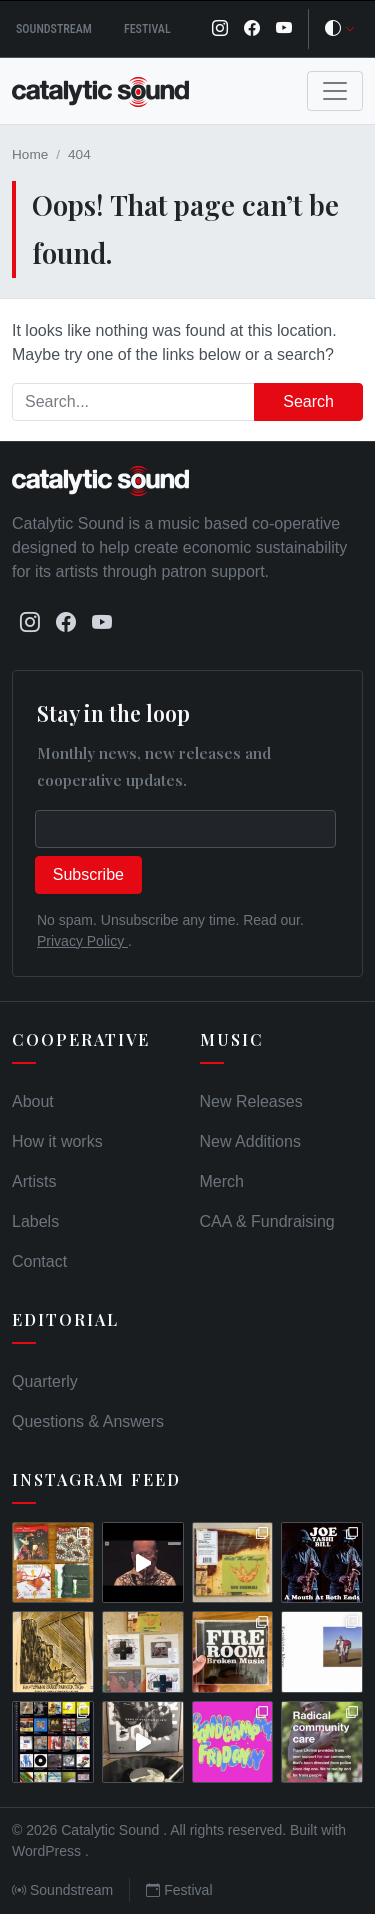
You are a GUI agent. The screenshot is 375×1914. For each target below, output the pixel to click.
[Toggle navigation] (335, 91)
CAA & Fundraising (267, 1221)
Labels (35, 1221)
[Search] (133, 402)
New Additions (250, 1141)
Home (30, 154)
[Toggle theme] (340, 29)
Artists (34, 1181)
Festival (147, 29)
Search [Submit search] (308, 401)
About (33, 1101)
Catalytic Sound (112, 1830)
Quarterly (45, 1381)
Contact (39, 1261)
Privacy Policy (82, 941)
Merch (222, 1181)
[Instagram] (220, 29)
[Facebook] (252, 29)
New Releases (251, 1101)
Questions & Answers (88, 1421)
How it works (57, 1141)
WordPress (48, 1851)
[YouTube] (284, 29)
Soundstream (54, 29)
